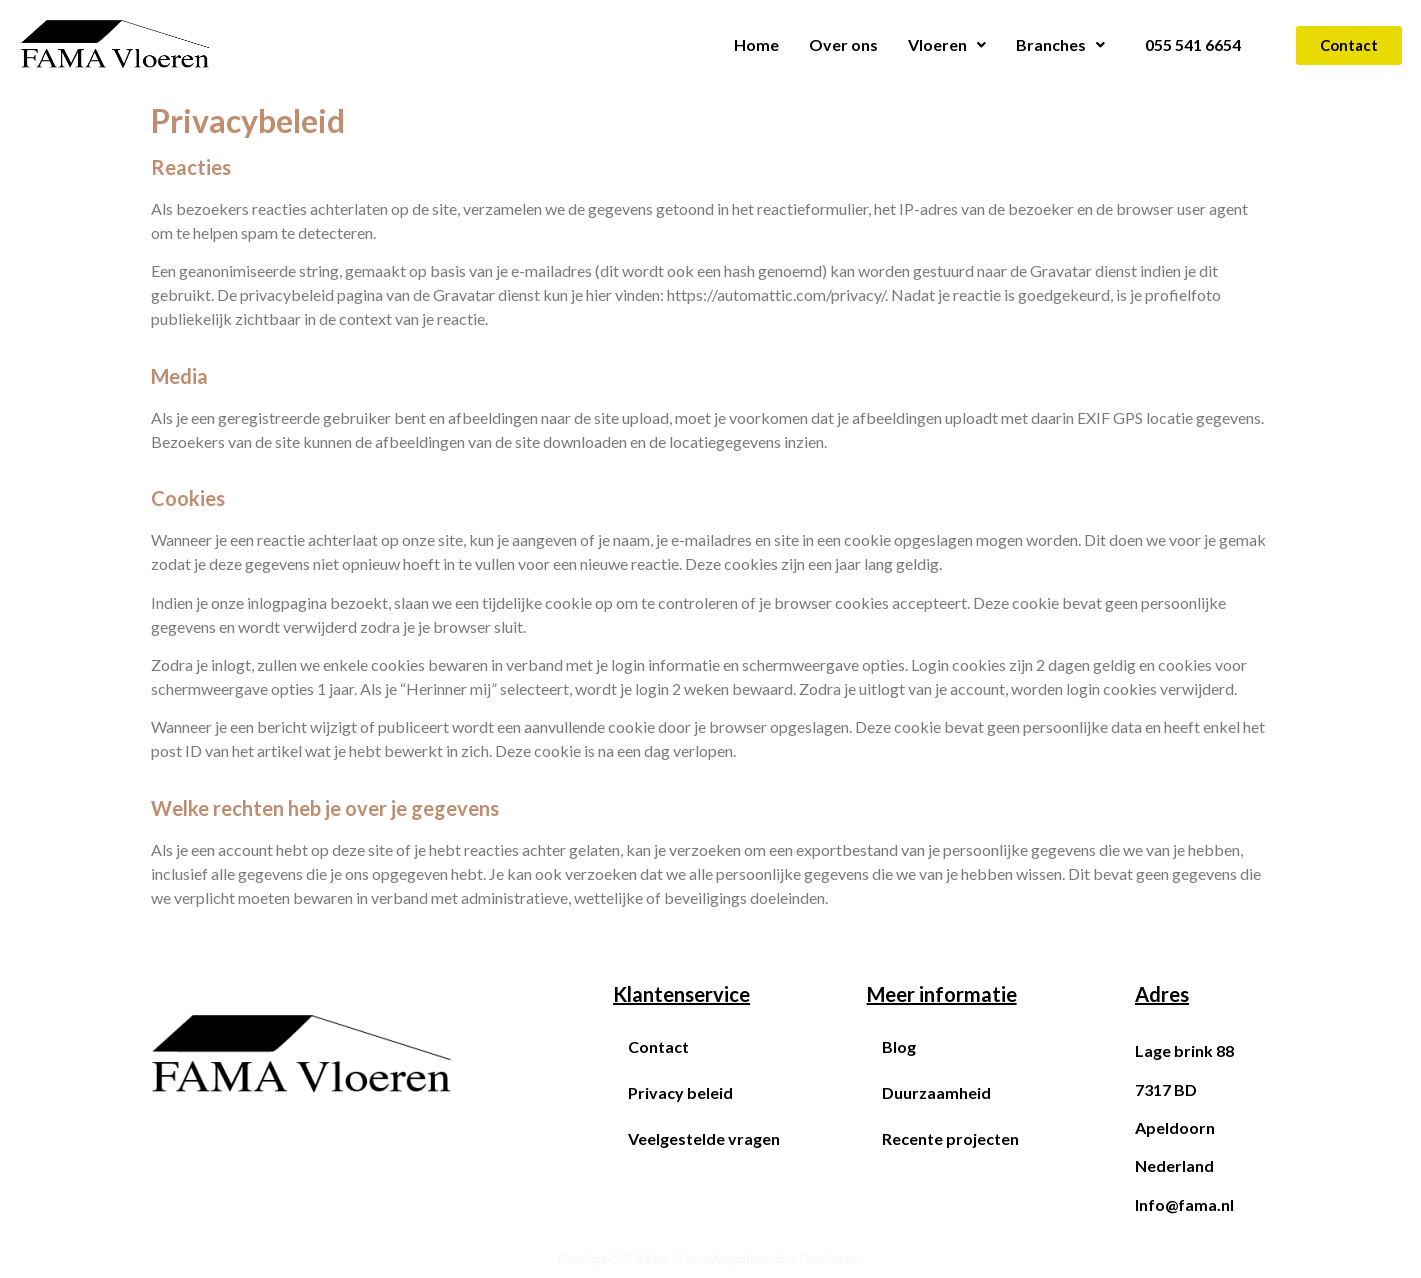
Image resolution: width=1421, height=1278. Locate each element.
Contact (658, 1046)
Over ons (843, 44)
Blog (899, 1046)
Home (756, 44)
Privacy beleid (680, 1092)
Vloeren (947, 44)
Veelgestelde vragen (704, 1138)
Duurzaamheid (936, 1092)
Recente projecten (950, 1138)
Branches (1060, 44)
